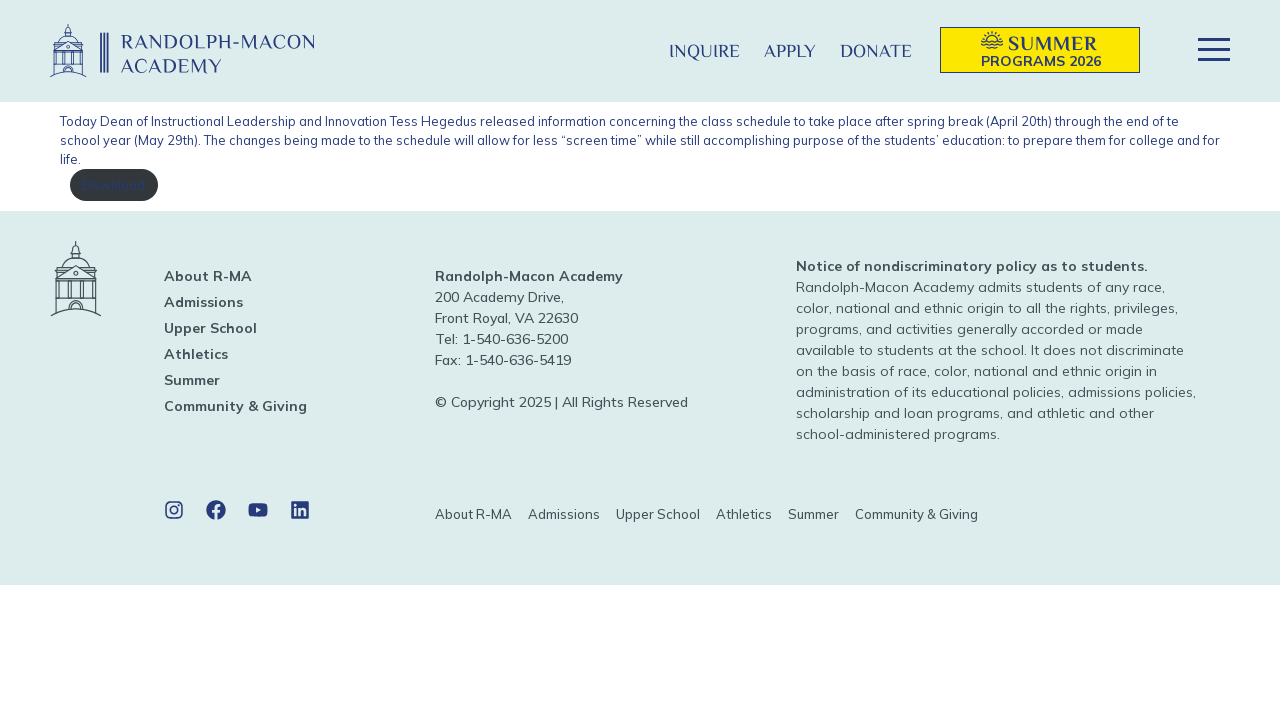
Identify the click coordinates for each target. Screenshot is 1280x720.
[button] (624, 50)
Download (113, 185)
